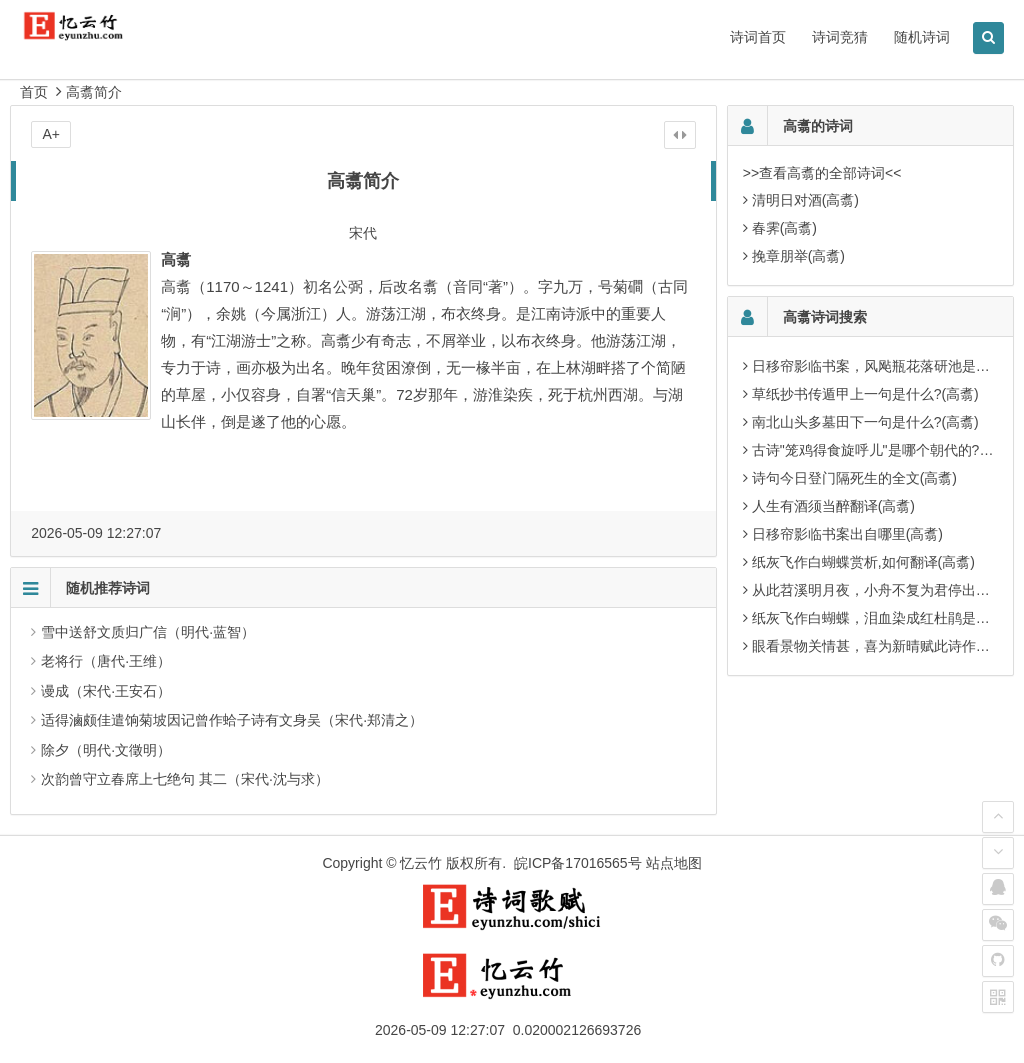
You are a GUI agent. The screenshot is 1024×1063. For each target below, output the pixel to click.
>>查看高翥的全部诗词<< (822, 173)
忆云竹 (421, 863)
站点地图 (674, 863)
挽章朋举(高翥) (798, 256)
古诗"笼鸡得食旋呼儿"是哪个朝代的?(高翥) (884, 450)
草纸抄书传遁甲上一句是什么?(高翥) (865, 394)
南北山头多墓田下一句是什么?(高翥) (865, 422)
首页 (34, 92)
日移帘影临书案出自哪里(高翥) (847, 534)
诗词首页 (758, 37)
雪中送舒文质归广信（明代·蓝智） (148, 632)
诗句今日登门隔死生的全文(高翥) (854, 478)
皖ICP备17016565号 (578, 863)
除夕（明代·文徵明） (106, 750)
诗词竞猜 (840, 37)
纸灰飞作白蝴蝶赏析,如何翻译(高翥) (863, 562)
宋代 (363, 233)
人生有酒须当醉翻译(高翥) (833, 506)
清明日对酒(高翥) (805, 200)
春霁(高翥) (784, 228)
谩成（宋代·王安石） (106, 691)
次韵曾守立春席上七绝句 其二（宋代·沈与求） (185, 779)
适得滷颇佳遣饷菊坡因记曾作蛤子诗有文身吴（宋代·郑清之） (232, 720)
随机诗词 (922, 37)
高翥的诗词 (818, 126)
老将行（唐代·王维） (106, 661)
